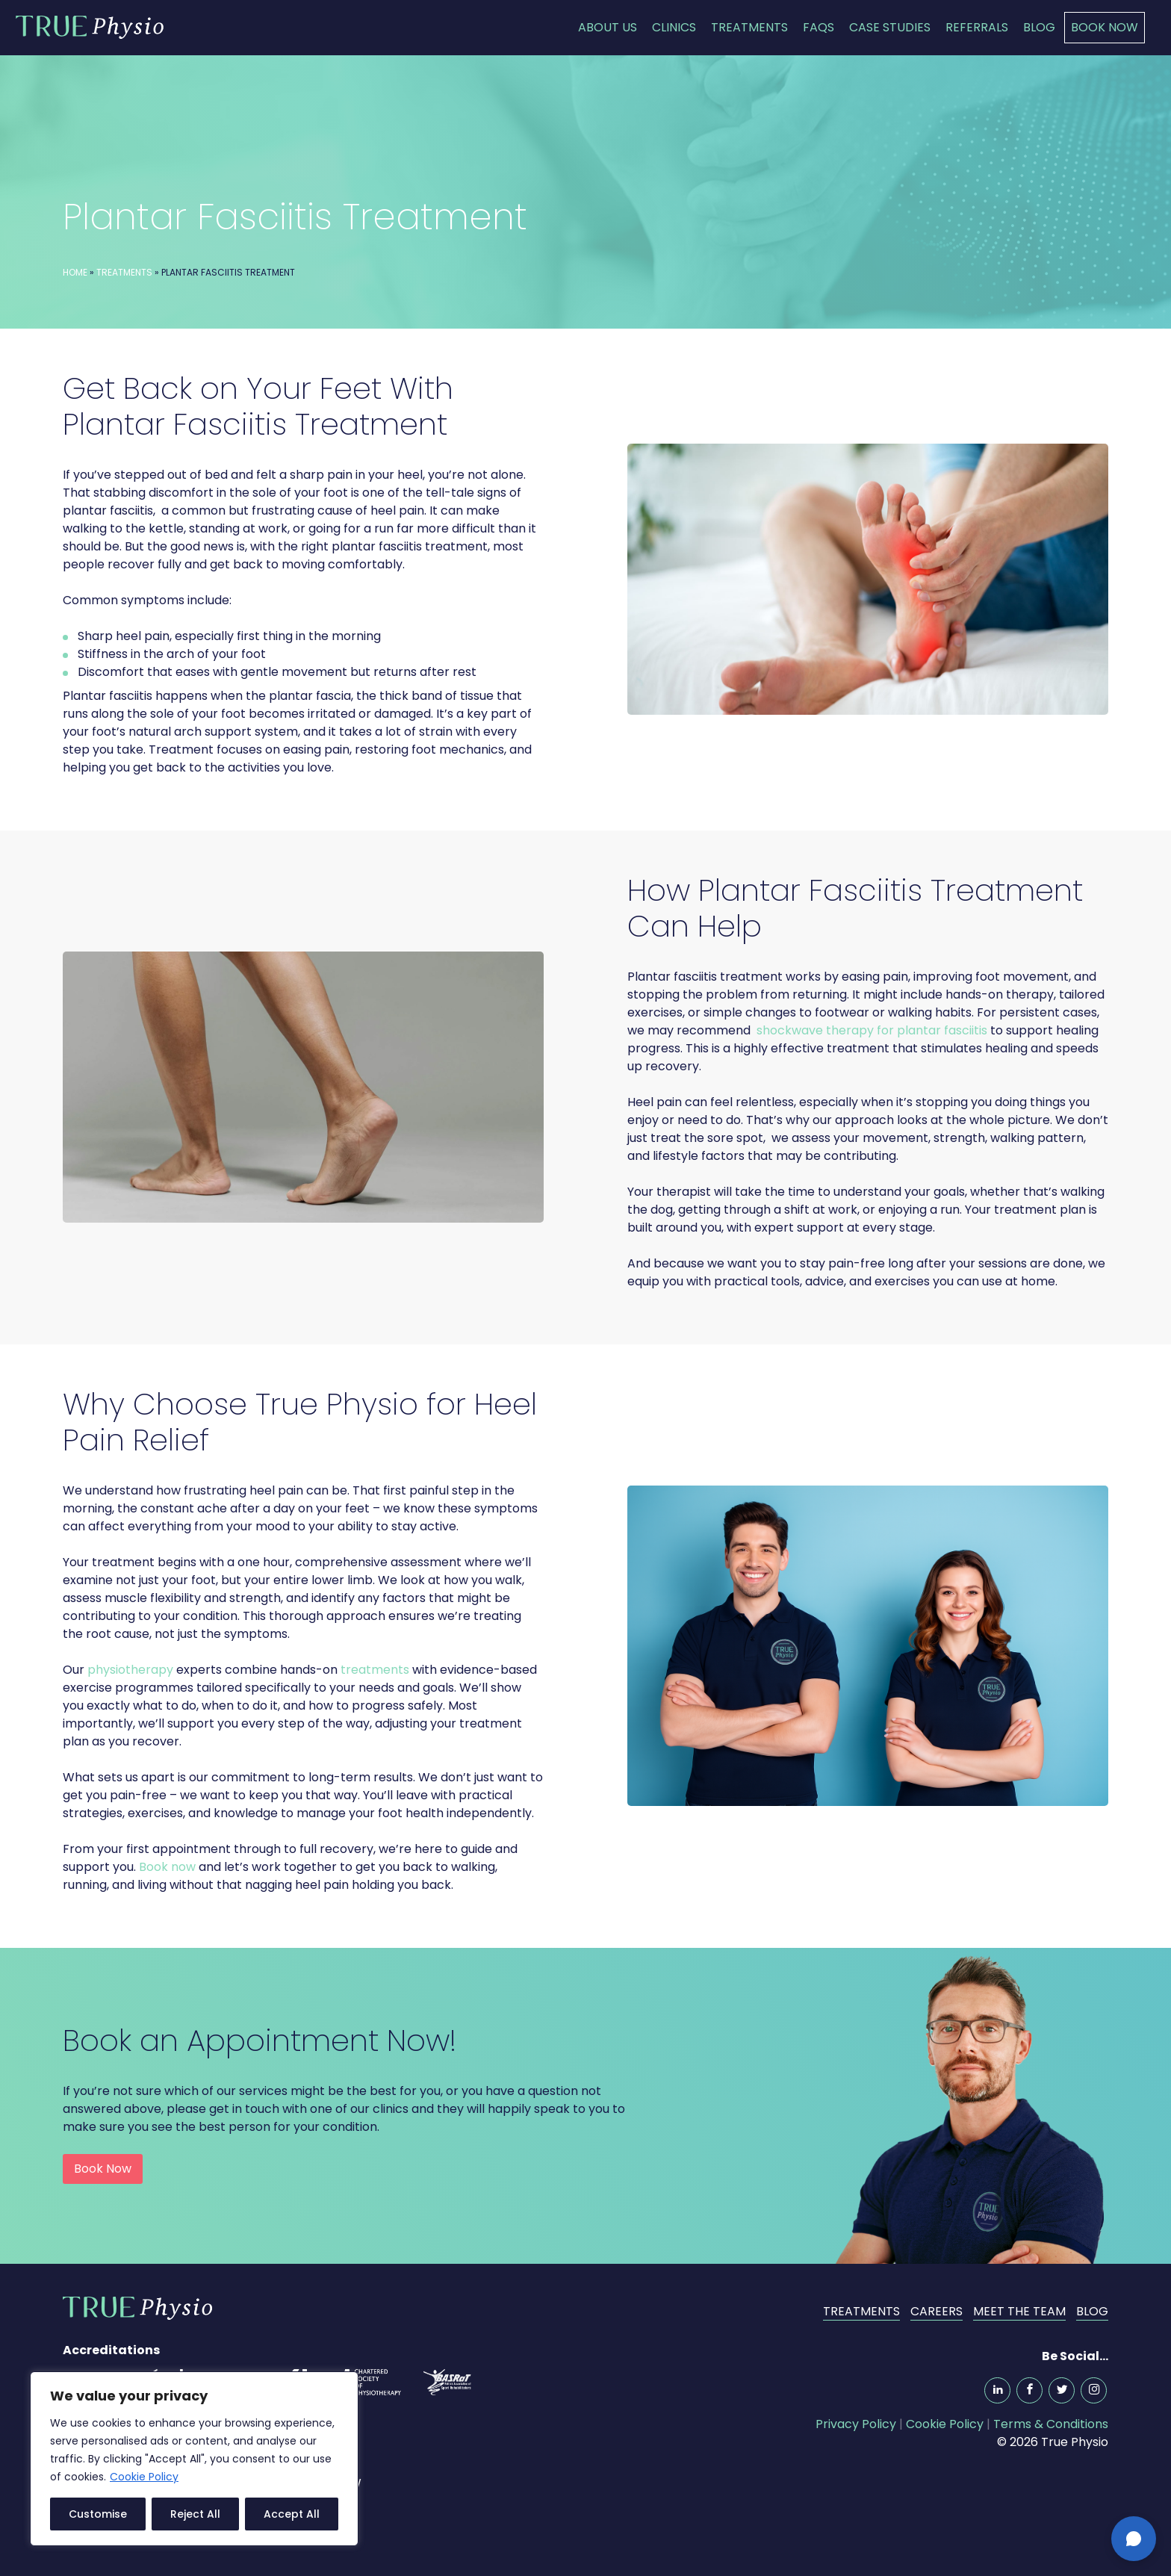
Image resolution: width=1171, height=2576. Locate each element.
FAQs (818, 27)
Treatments (749, 27)
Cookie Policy (144, 2476)
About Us (607, 27)
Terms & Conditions (1050, 2424)
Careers (936, 2311)
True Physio (89, 27)
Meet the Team (1019, 2311)
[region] (194, 2458)
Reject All (195, 2514)
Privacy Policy (856, 2424)
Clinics (674, 27)
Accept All (292, 2514)
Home (75, 272)
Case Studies (890, 27)
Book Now (1104, 27)
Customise (98, 2514)
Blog (1039, 27)
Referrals (976, 27)
